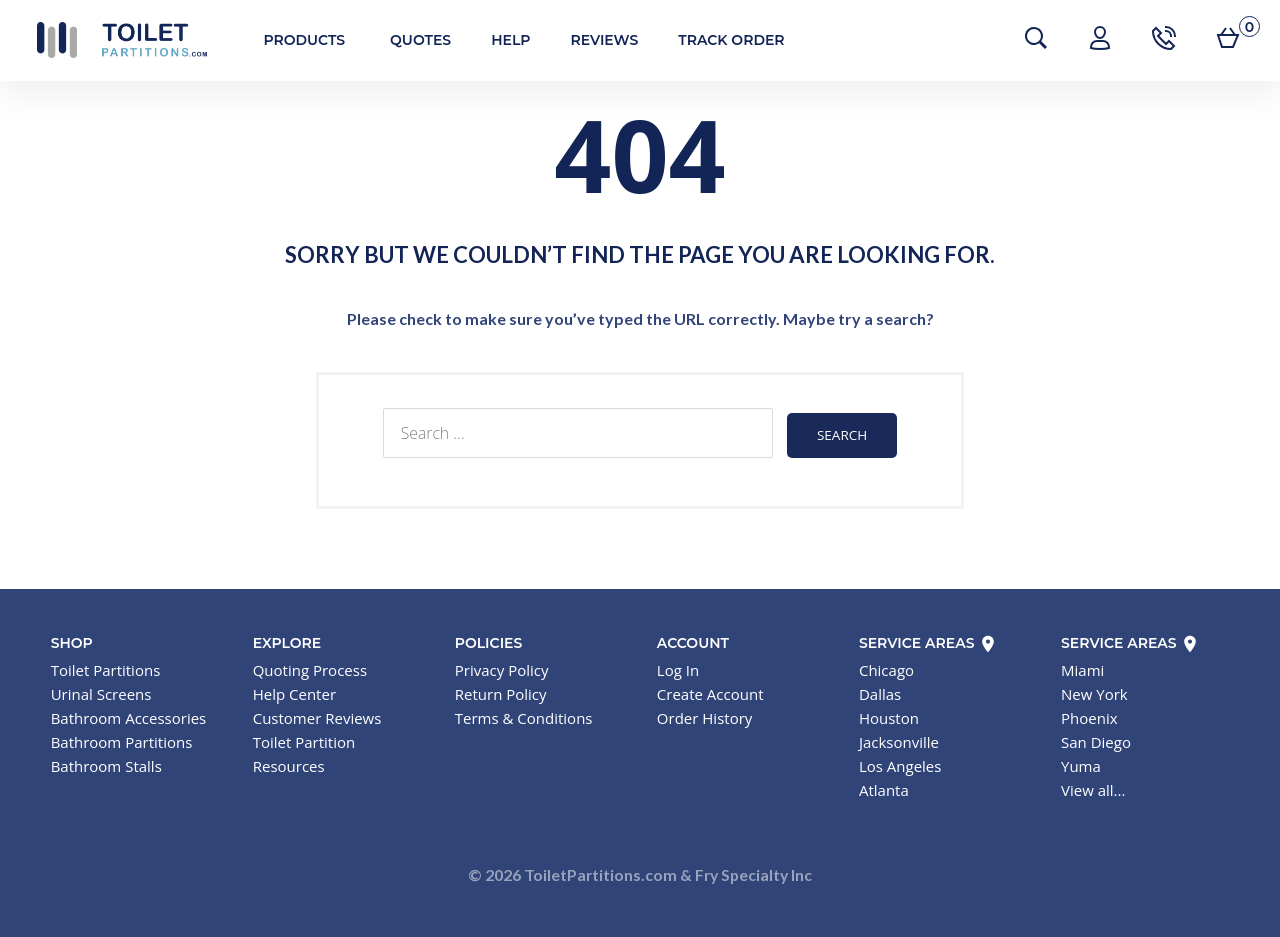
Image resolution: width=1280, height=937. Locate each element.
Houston (889, 715)
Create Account (710, 691)
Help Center (294, 691)
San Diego (1096, 739)
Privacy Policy (502, 667)
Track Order (720, 40)
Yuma (1081, 763)
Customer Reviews (317, 715)
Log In (678, 667)
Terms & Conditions (524, 715)
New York (1094, 691)
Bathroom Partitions (122, 739)
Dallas (880, 691)
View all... (1093, 787)
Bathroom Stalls (106, 763)
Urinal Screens (101, 691)
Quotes (408, 40)
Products (293, 40)
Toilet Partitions (110, 40)
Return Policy (501, 691)
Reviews (593, 40)
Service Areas (928, 640)
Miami (1082, 667)
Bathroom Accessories (129, 715)
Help (499, 40)
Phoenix (1089, 715)
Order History (704, 715)
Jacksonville (899, 739)
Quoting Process (310, 667)
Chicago (886, 667)
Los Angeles (900, 763)
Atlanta (884, 787)
